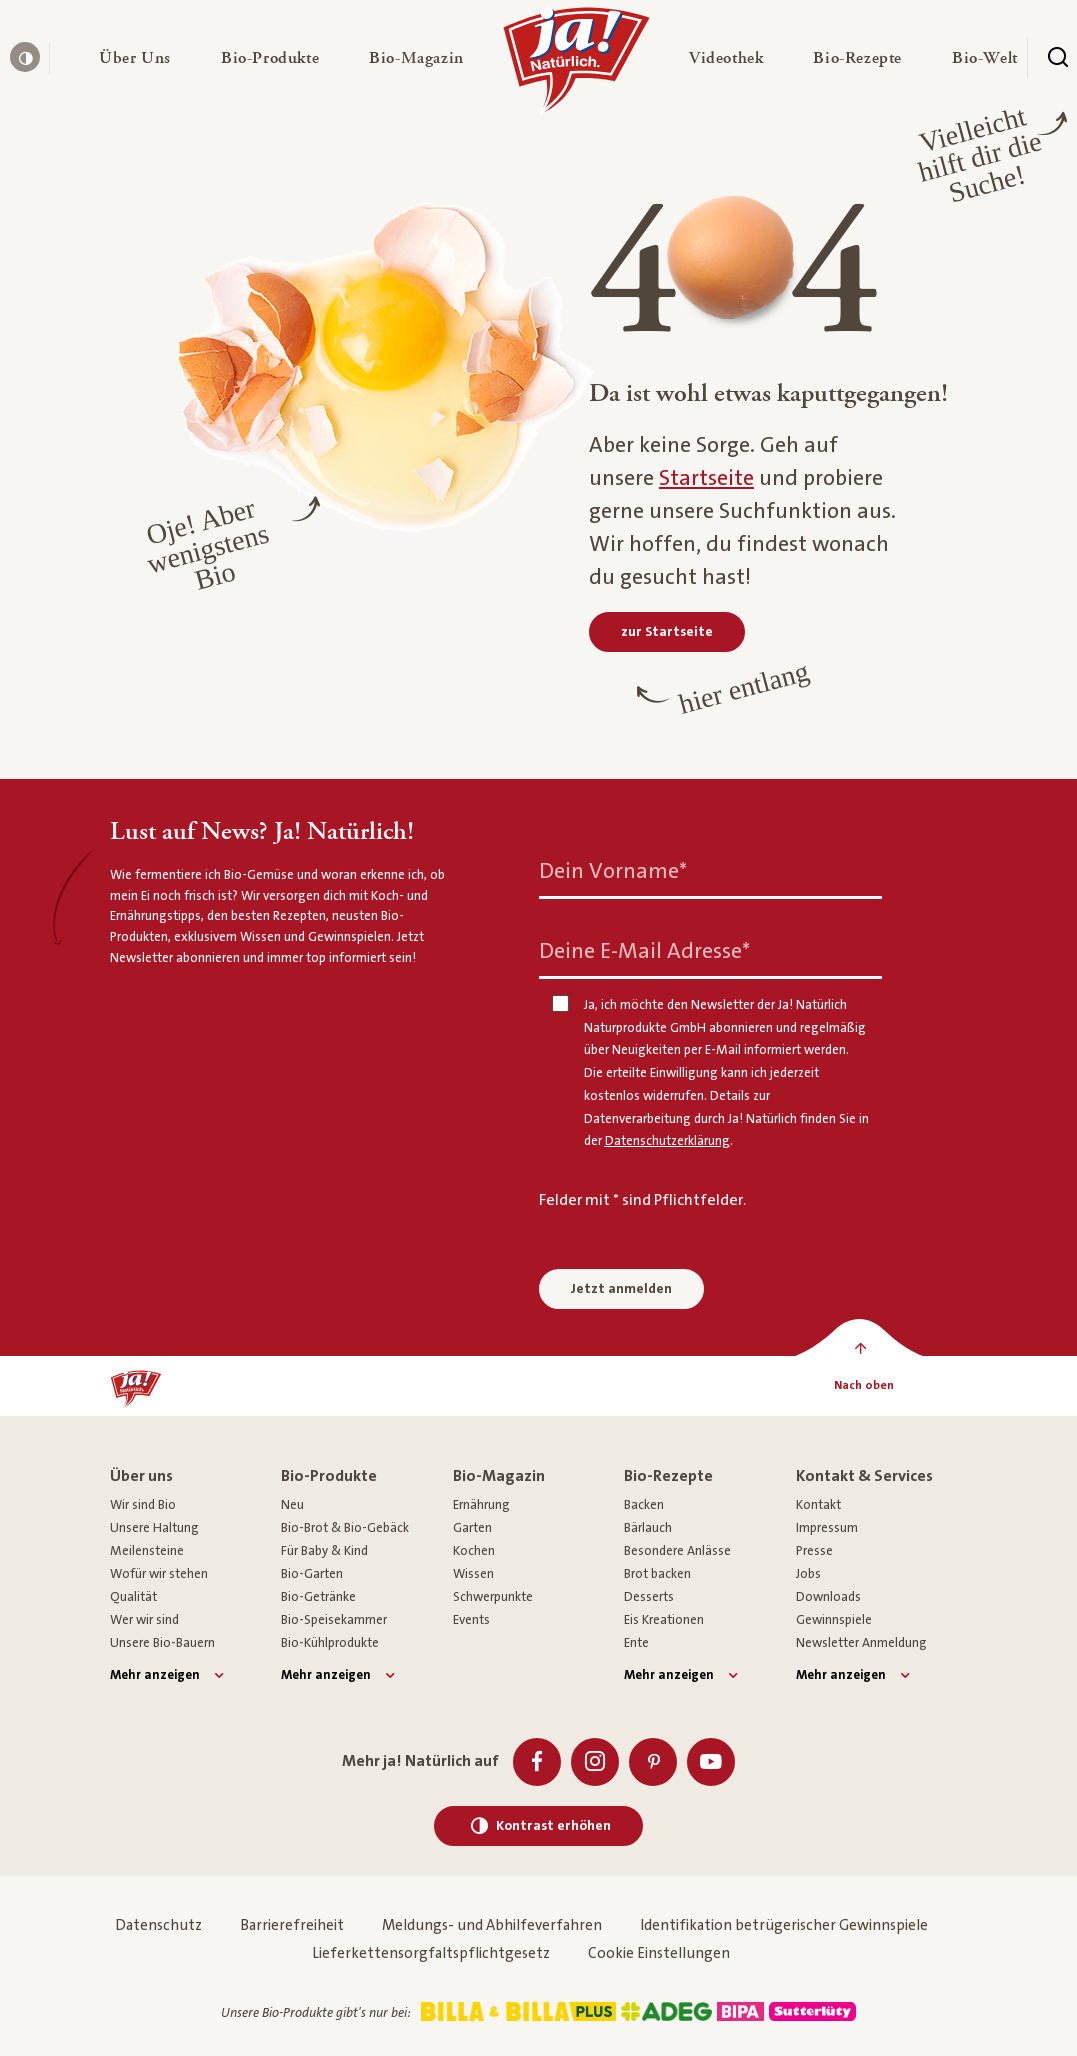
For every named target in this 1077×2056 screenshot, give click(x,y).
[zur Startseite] (667, 632)
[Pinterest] (653, 1762)
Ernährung (481, 1505)
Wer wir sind (144, 1620)
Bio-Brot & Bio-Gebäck (345, 1528)
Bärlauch (648, 1528)
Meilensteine (147, 1551)
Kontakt (818, 1505)
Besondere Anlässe (677, 1551)
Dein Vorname (613, 871)
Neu (292, 1505)
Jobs (808, 1574)
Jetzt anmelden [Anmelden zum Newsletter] (621, 1289)
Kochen (474, 1551)
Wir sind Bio (143, 1505)
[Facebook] (537, 1762)
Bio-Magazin (499, 1476)
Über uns (141, 1476)
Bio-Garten (312, 1574)
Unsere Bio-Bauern (162, 1643)
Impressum (827, 1528)
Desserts (649, 1597)
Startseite (706, 478)
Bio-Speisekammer (334, 1620)
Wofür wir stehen (159, 1574)
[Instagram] (595, 1762)
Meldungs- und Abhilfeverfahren (492, 1925)
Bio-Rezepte (668, 1476)
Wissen (473, 1574)
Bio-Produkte (329, 1476)
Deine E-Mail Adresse (644, 951)
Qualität (133, 1597)
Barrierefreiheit (292, 1925)
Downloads (828, 1597)
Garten (472, 1528)
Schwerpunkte (493, 1597)
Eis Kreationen (664, 1620)
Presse (814, 1551)
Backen (644, 1505)
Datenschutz (158, 1925)
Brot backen (657, 1574)
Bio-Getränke (318, 1597)
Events (471, 1620)
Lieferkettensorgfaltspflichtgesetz (431, 1953)
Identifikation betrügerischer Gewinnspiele (784, 1925)
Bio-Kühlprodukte (330, 1643)
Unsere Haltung (154, 1528)
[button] (135, 58)
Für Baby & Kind (324, 1551)
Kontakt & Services (864, 1476)
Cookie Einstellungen (659, 1953)
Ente (636, 1643)
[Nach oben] (863, 1386)
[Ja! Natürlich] (576, 65)
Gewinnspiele (834, 1620)
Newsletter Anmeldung (861, 1643)
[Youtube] (711, 1762)
